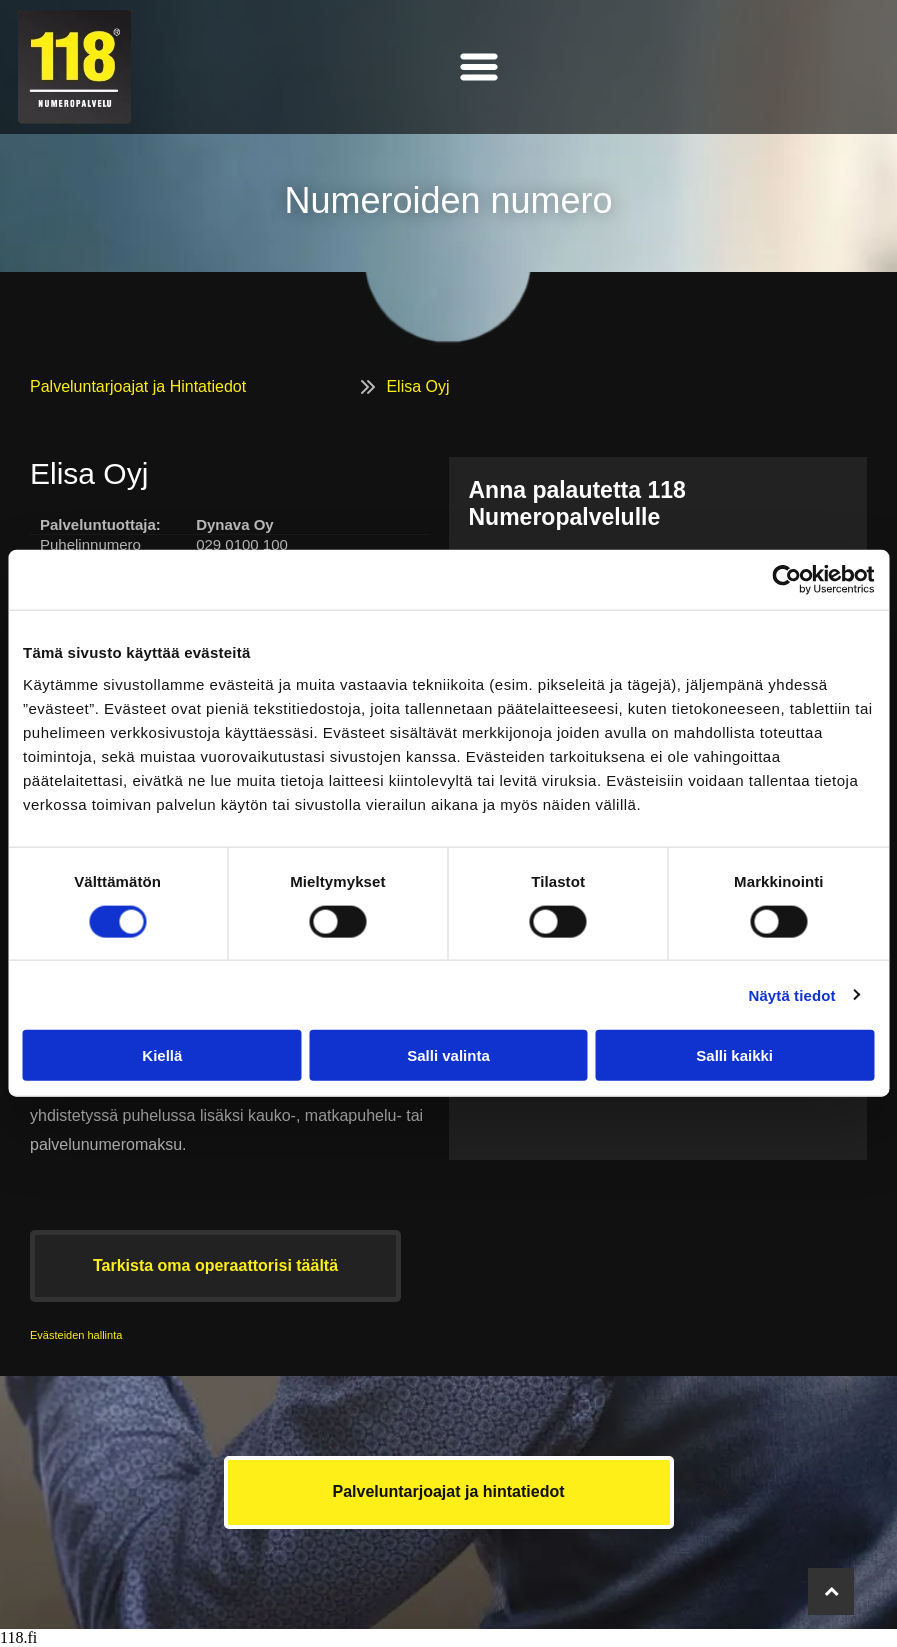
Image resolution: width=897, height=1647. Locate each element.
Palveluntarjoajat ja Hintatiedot (138, 386)
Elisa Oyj (417, 386)
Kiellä (162, 1055)
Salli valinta (448, 1055)
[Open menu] (479, 67)
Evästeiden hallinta (76, 1335)
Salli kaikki (734, 1055)
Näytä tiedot (792, 994)
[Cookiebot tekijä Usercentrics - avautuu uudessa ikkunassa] (786, 580)
